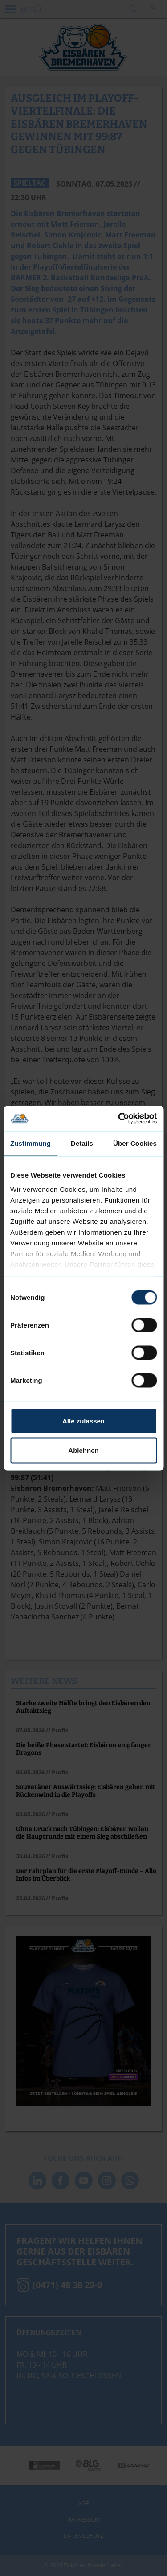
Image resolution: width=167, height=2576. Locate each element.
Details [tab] (82, 1143)
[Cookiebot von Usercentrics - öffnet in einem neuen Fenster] (119, 1118)
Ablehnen (83, 1450)
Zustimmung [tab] (30, 1143)
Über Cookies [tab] (135, 1143)
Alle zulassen (83, 1421)
